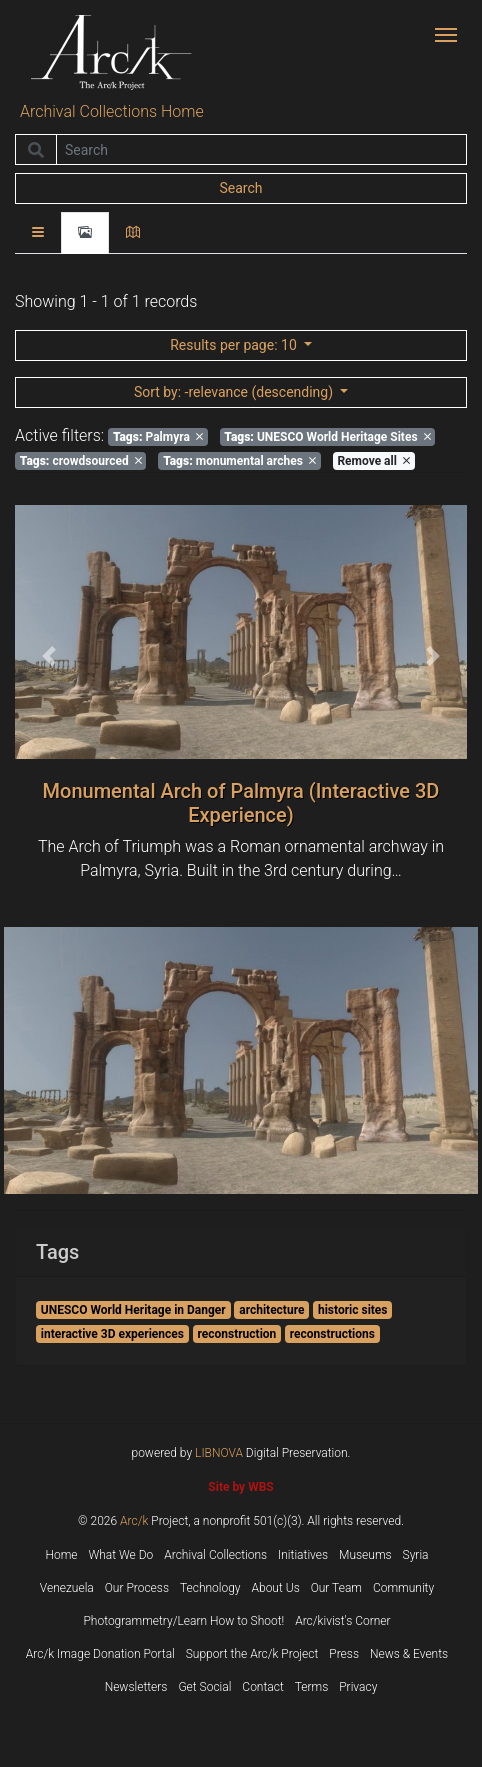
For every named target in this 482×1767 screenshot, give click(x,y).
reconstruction (236, 1334)
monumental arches (239, 461)
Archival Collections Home (112, 111)
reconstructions (332, 1334)
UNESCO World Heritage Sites (327, 437)
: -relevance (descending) (235, 392)
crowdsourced (81, 461)
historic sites (353, 1310)
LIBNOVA (219, 1453)
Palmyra (158, 437)
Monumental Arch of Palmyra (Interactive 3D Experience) (241, 803)
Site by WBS (240, 1487)
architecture (271, 1310)
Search (240, 188)
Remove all (373, 461)
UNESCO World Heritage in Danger (133, 1310)
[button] (49, 656)
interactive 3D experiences (112, 1334)
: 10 (235, 345)
